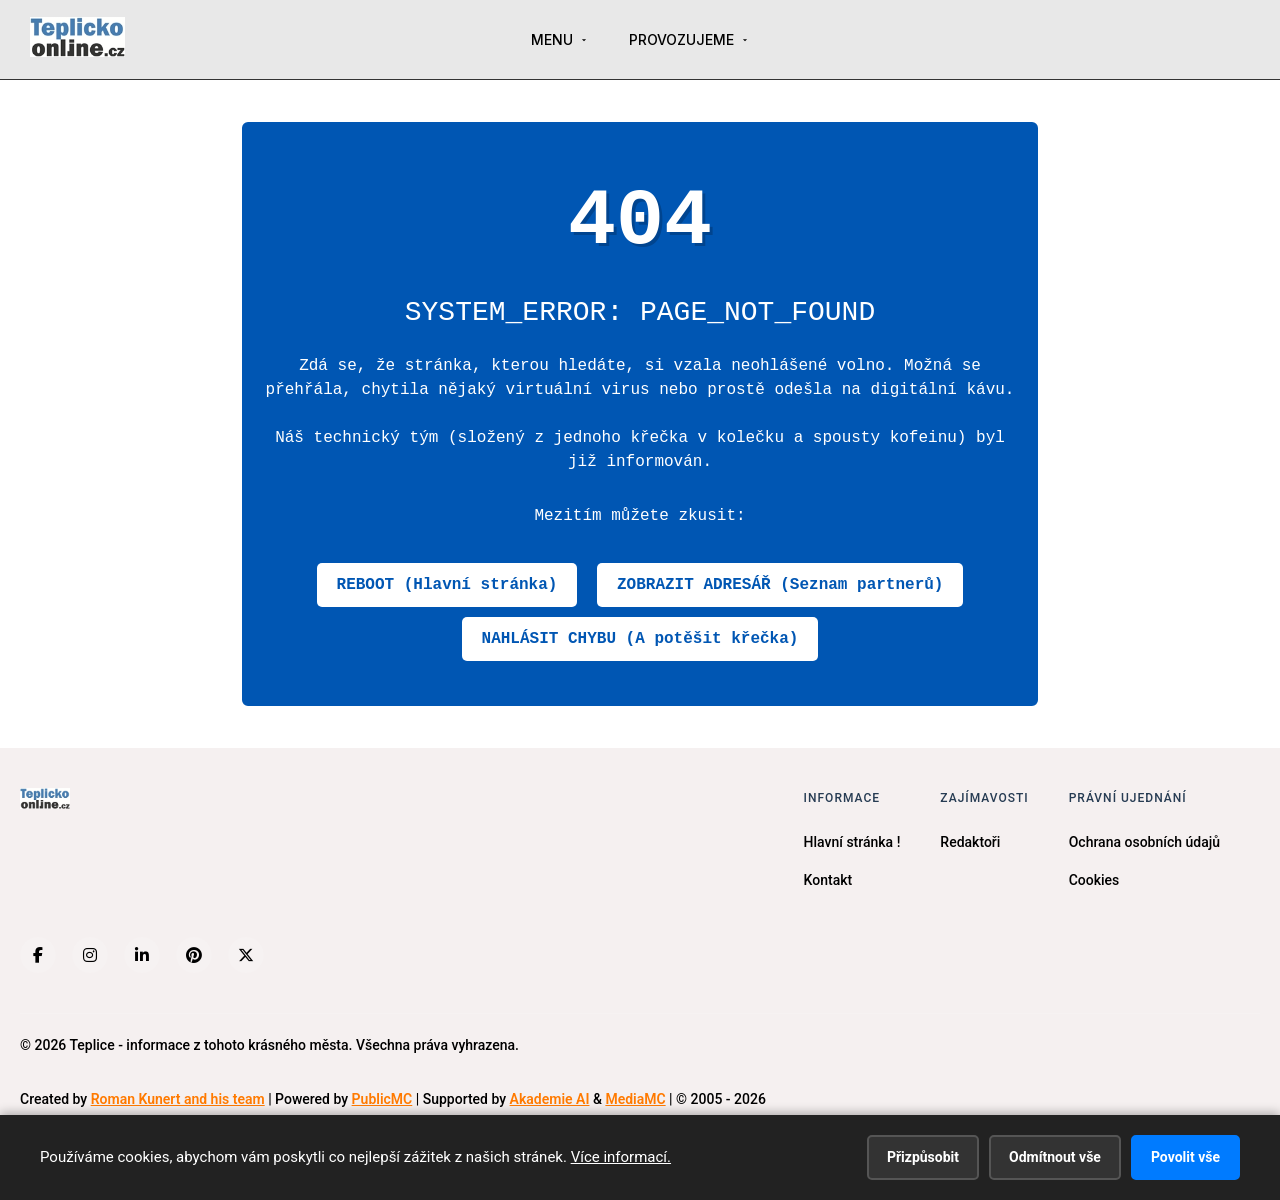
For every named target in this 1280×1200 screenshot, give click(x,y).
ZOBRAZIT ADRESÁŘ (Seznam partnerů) (780, 585)
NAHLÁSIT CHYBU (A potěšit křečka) (640, 639)
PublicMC (382, 1099)
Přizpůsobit (923, 1157)
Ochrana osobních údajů (1144, 842)
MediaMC (635, 1099)
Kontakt (828, 880)
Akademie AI (550, 1099)
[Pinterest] (194, 955)
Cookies (1094, 880)
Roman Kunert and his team (178, 1099)
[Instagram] (90, 955)
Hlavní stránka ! (852, 842)
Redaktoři (970, 842)
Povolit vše (1185, 1157)
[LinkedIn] (142, 955)
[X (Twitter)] (246, 955)
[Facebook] (38, 955)
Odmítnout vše (1055, 1157)
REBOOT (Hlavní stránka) (447, 585)
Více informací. (621, 1157)
